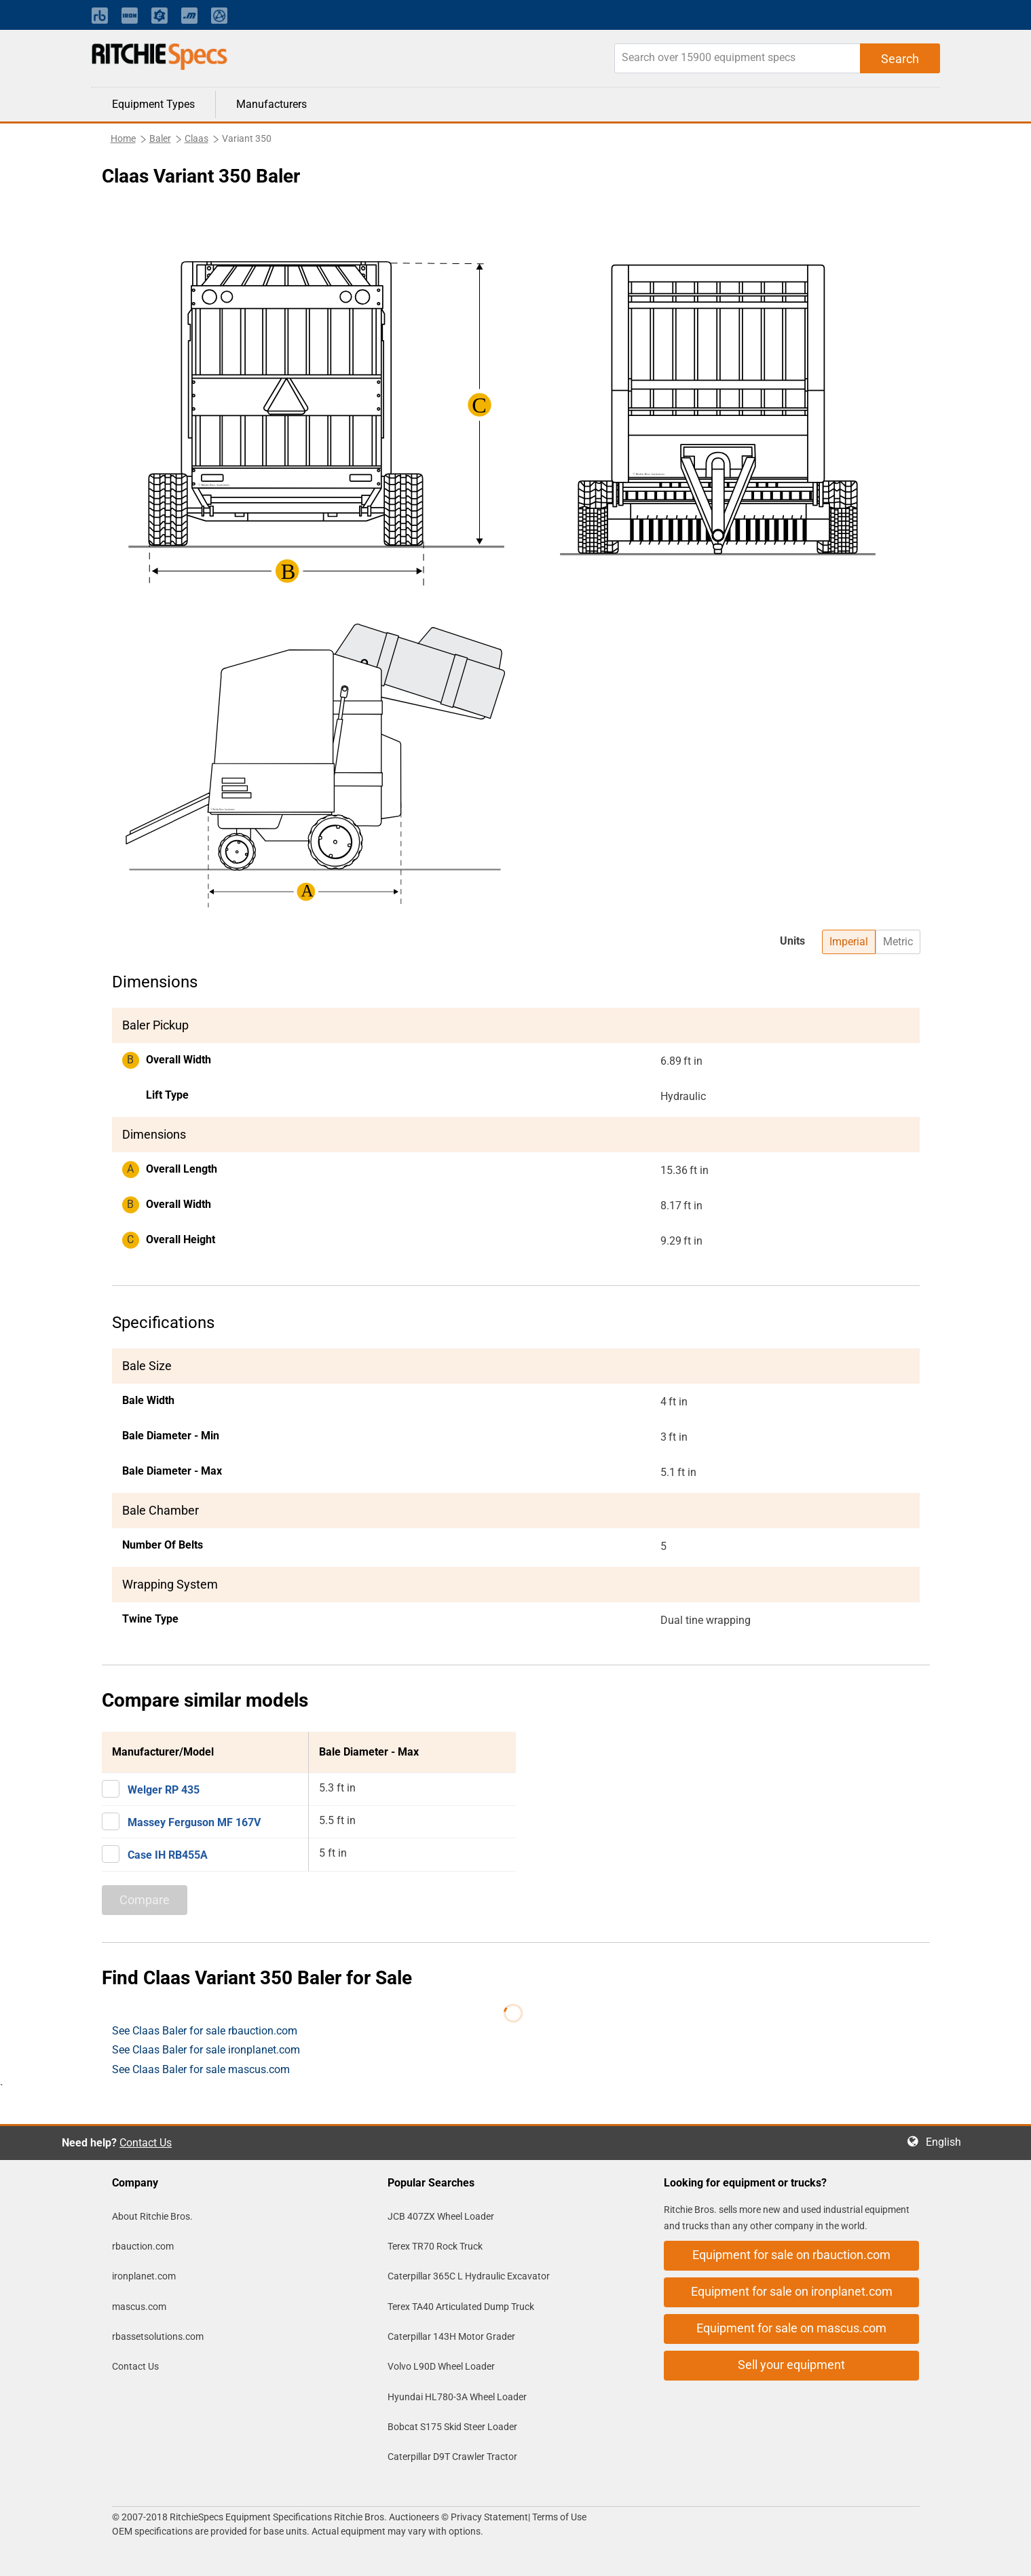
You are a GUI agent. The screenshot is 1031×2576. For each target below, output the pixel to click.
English (947, 2142)
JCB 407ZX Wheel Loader (441, 2216)
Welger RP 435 (164, 1789)
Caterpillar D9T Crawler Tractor (452, 2456)
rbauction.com (143, 2246)
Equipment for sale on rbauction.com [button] (791, 2255)
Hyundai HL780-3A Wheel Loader (457, 2396)
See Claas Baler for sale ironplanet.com (206, 2049)
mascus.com (139, 2306)
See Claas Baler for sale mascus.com (201, 2069)
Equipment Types (153, 104)
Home (123, 138)
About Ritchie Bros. (152, 2216)
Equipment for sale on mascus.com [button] (791, 2328)
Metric (898, 941)
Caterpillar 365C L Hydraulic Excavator (469, 2276)
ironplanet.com (144, 2276)
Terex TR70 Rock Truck (435, 2246)
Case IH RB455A (168, 1855)
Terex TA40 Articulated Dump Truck (461, 2306)
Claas (196, 138)
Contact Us (145, 2142)
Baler (160, 138)
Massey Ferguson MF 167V (194, 1822)
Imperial (848, 941)
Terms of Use (558, 2517)
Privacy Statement (489, 2517)
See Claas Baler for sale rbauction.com (204, 2030)
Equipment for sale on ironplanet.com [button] (792, 2291)
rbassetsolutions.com (158, 2336)
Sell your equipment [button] (791, 2364)
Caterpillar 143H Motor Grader (451, 2336)
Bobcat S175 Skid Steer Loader (452, 2426)
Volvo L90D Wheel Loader (441, 2366)
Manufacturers (271, 104)
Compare (144, 1900)
